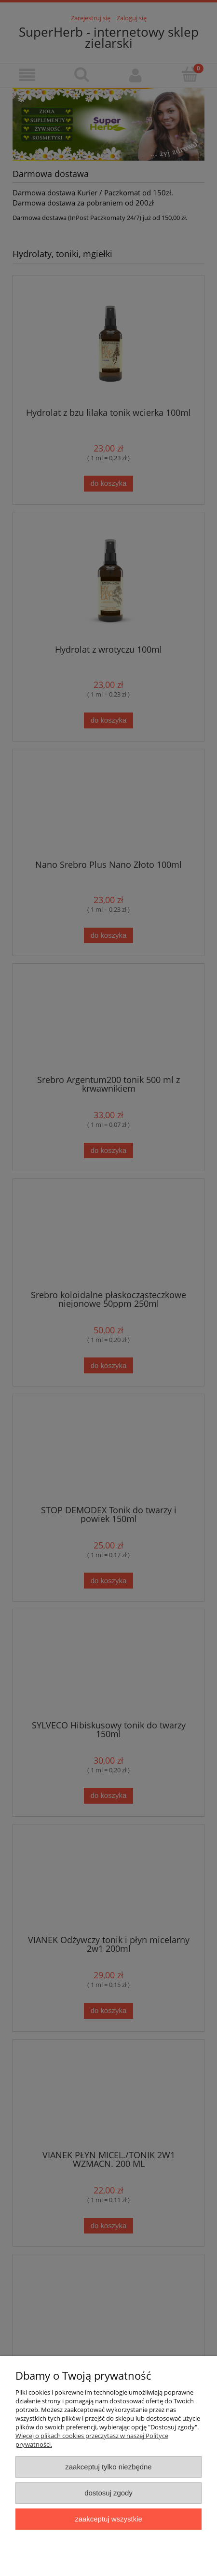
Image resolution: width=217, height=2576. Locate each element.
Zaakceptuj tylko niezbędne (108, 2467)
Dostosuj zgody (108, 2493)
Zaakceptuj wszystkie (108, 2519)
